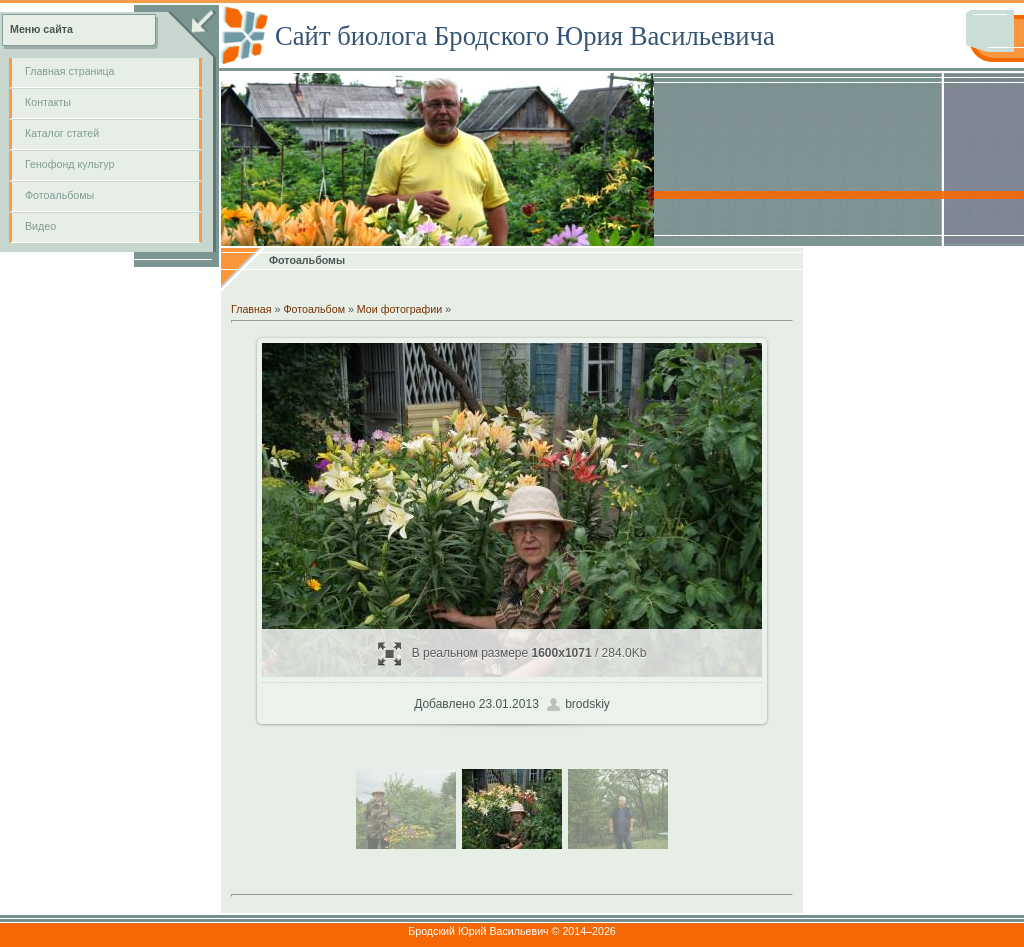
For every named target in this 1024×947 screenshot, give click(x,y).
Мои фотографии (399, 309)
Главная (251, 309)
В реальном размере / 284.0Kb (512, 653)
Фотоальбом (314, 309)
